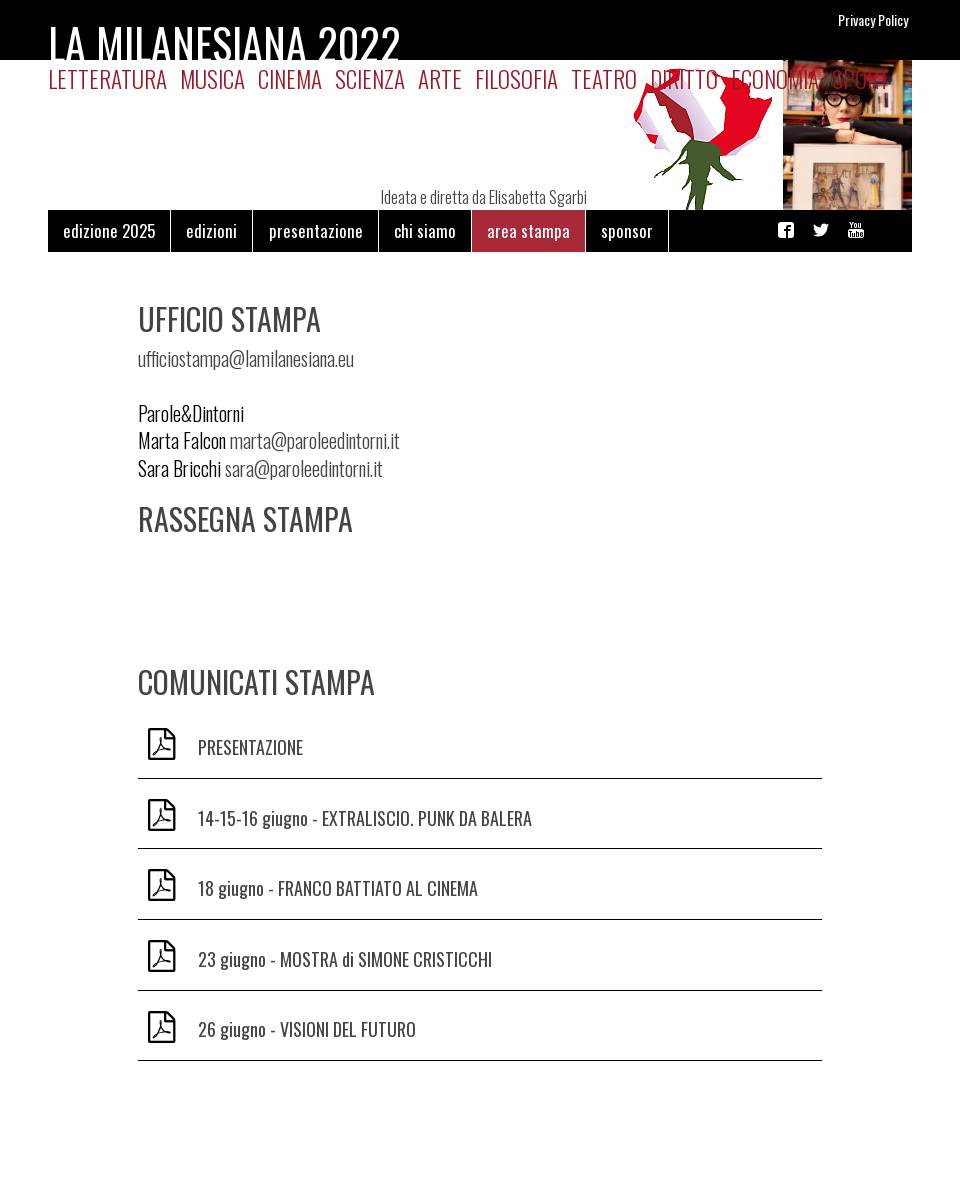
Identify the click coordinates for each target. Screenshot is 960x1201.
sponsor (627, 230)
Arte (440, 78)
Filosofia (516, 78)
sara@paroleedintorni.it (304, 468)
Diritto (684, 78)
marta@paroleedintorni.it (315, 440)
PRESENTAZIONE (250, 747)
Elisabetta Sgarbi (538, 196)
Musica (212, 78)
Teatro (604, 78)
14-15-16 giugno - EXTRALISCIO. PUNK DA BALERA (365, 818)
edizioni (211, 230)
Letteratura (107, 78)
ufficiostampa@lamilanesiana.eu (246, 358)
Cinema (290, 78)
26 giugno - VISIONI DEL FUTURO (307, 1029)
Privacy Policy (873, 19)
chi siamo (425, 230)
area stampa (528, 230)
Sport (861, 78)
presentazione (316, 230)
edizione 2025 (109, 230)
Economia (775, 78)
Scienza (370, 78)
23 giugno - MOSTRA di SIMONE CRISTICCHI (345, 959)
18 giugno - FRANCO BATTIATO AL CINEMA (338, 888)
